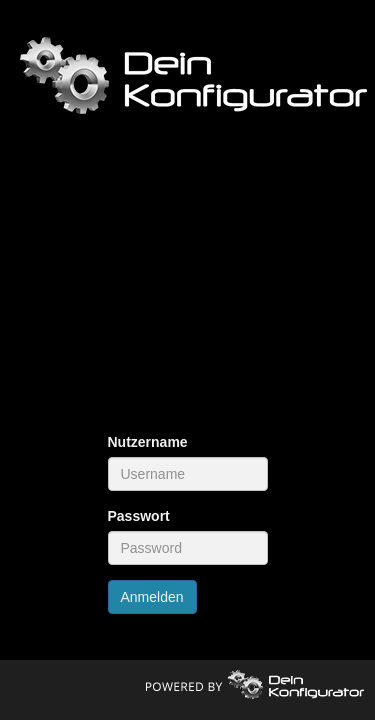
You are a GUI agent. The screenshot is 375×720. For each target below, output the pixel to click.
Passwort (139, 516)
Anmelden (152, 597)
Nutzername (148, 442)
